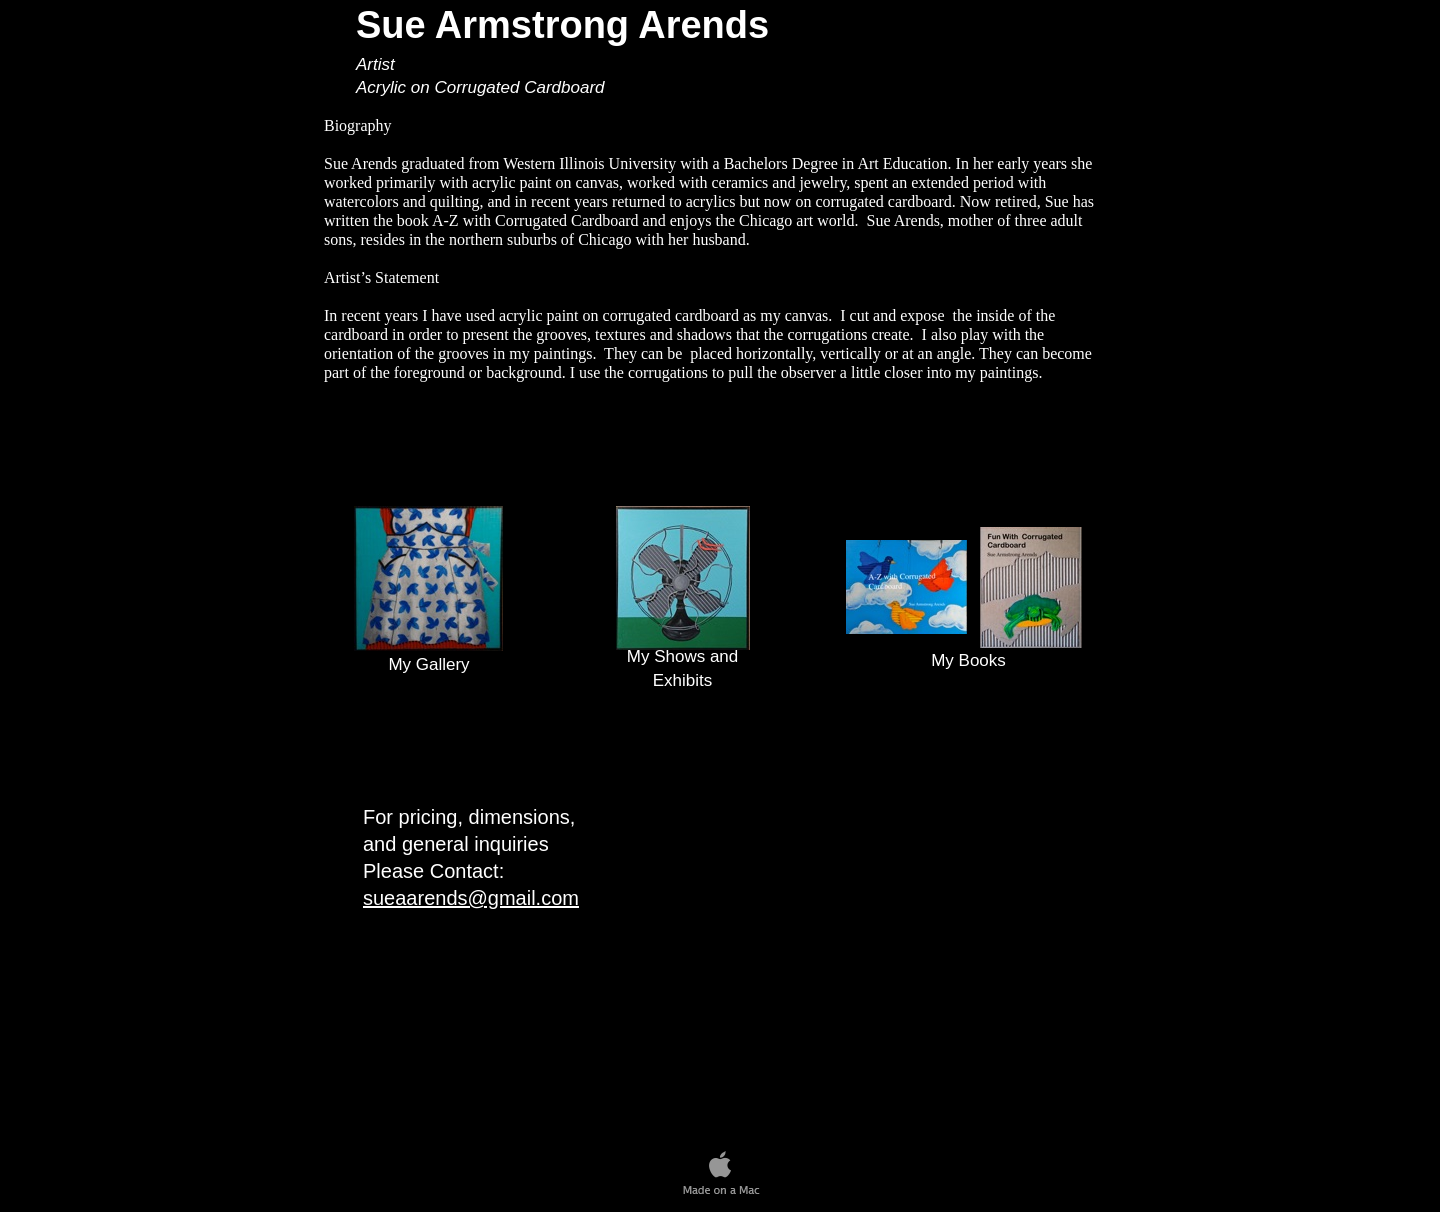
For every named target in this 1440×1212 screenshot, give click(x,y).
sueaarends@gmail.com (471, 898)
